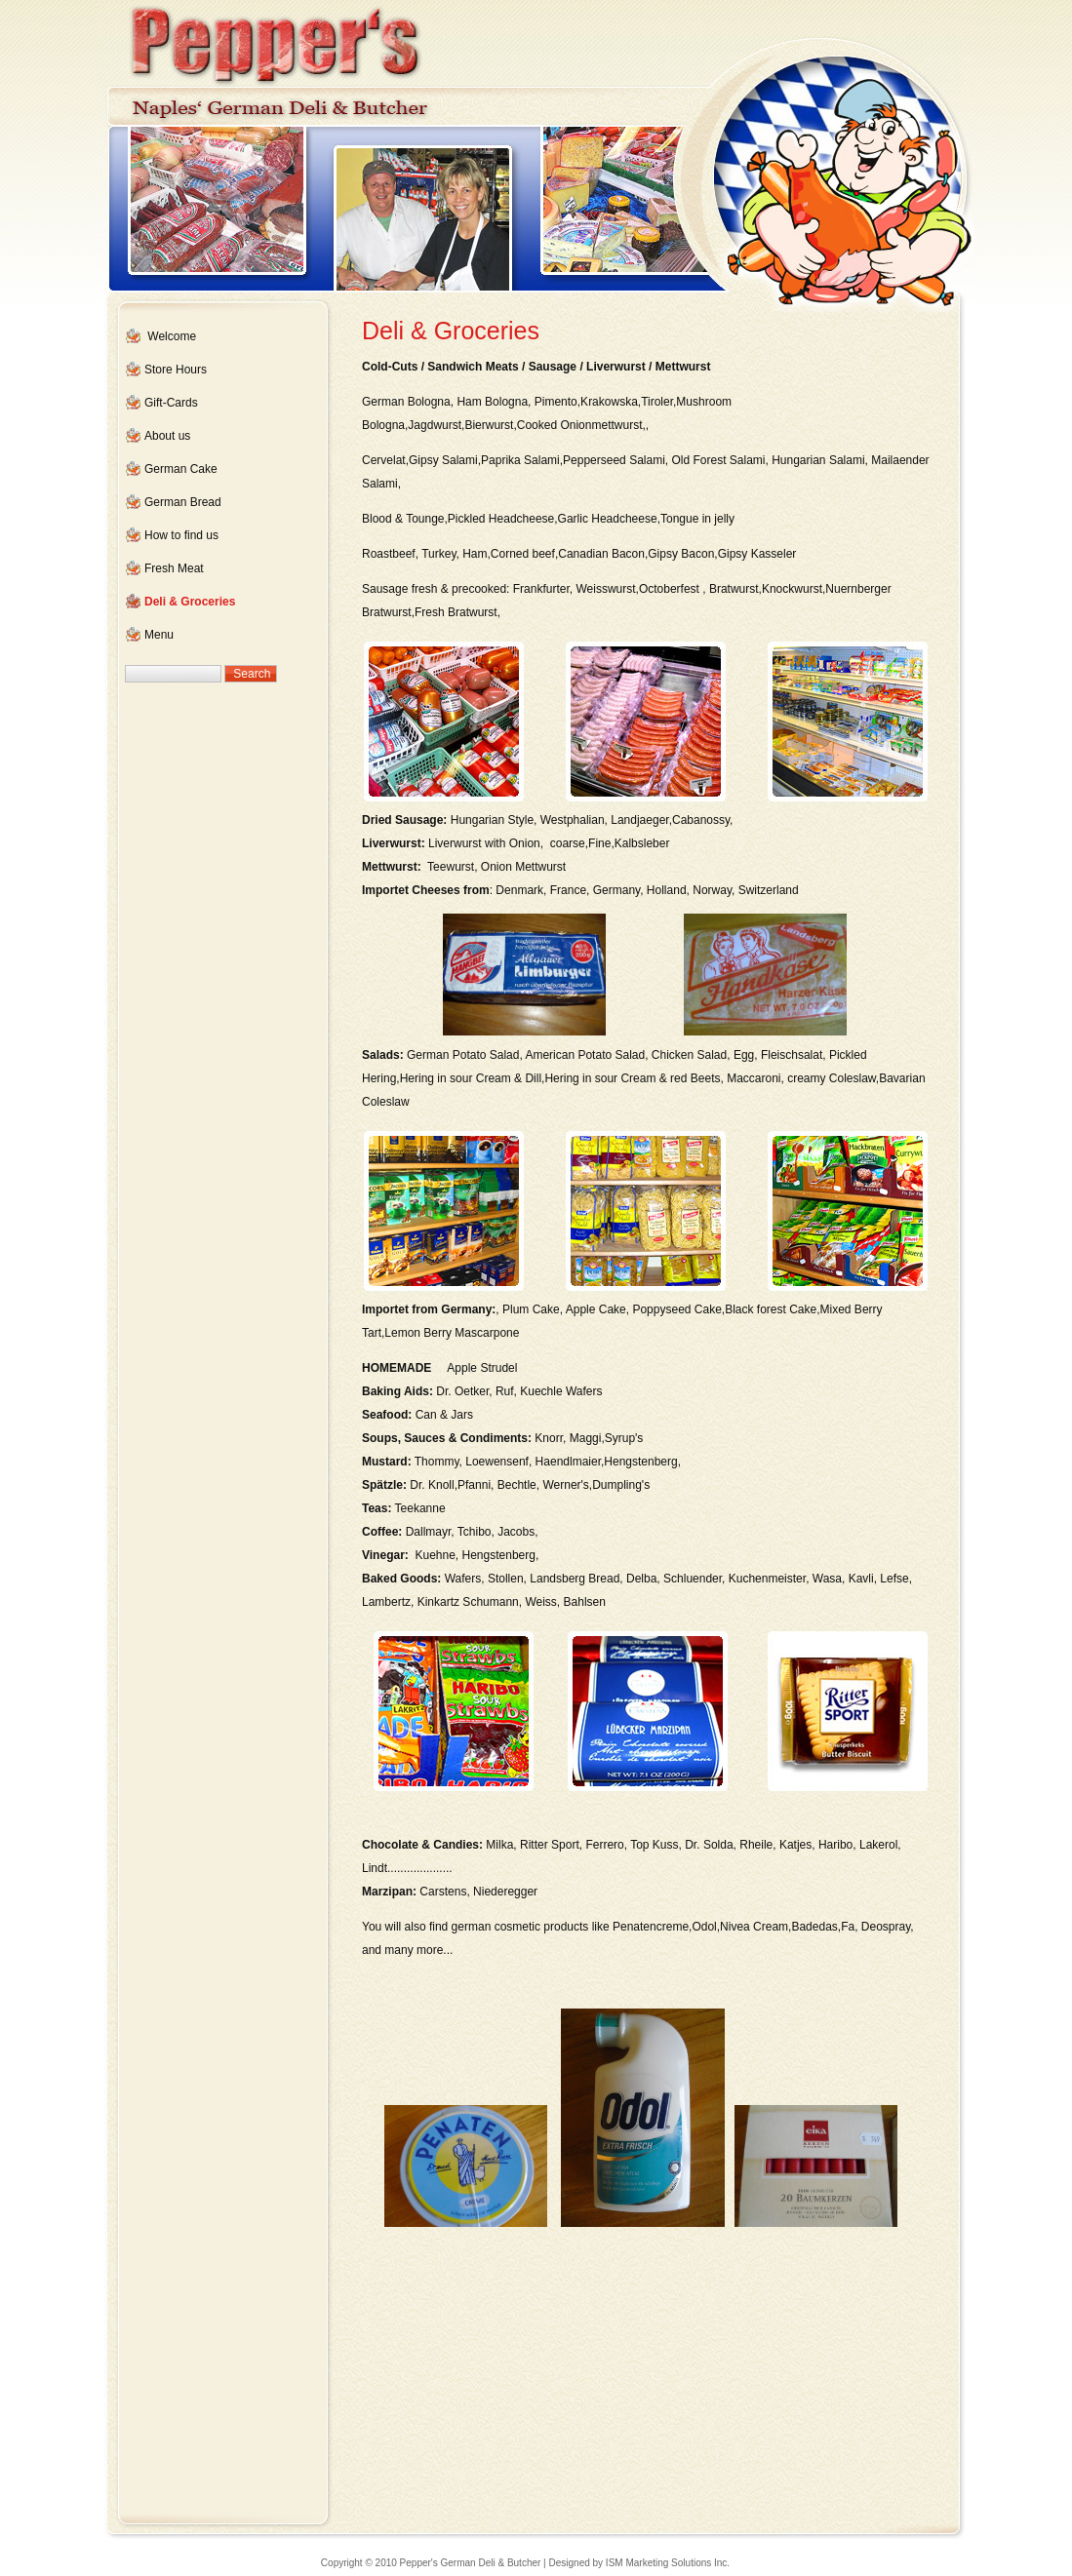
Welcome (171, 336)
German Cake (181, 469)
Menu (159, 635)
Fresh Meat (174, 568)
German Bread (182, 502)
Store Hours (175, 369)
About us (167, 436)
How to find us (181, 535)
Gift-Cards (171, 403)
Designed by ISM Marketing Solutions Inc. (640, 2562)
